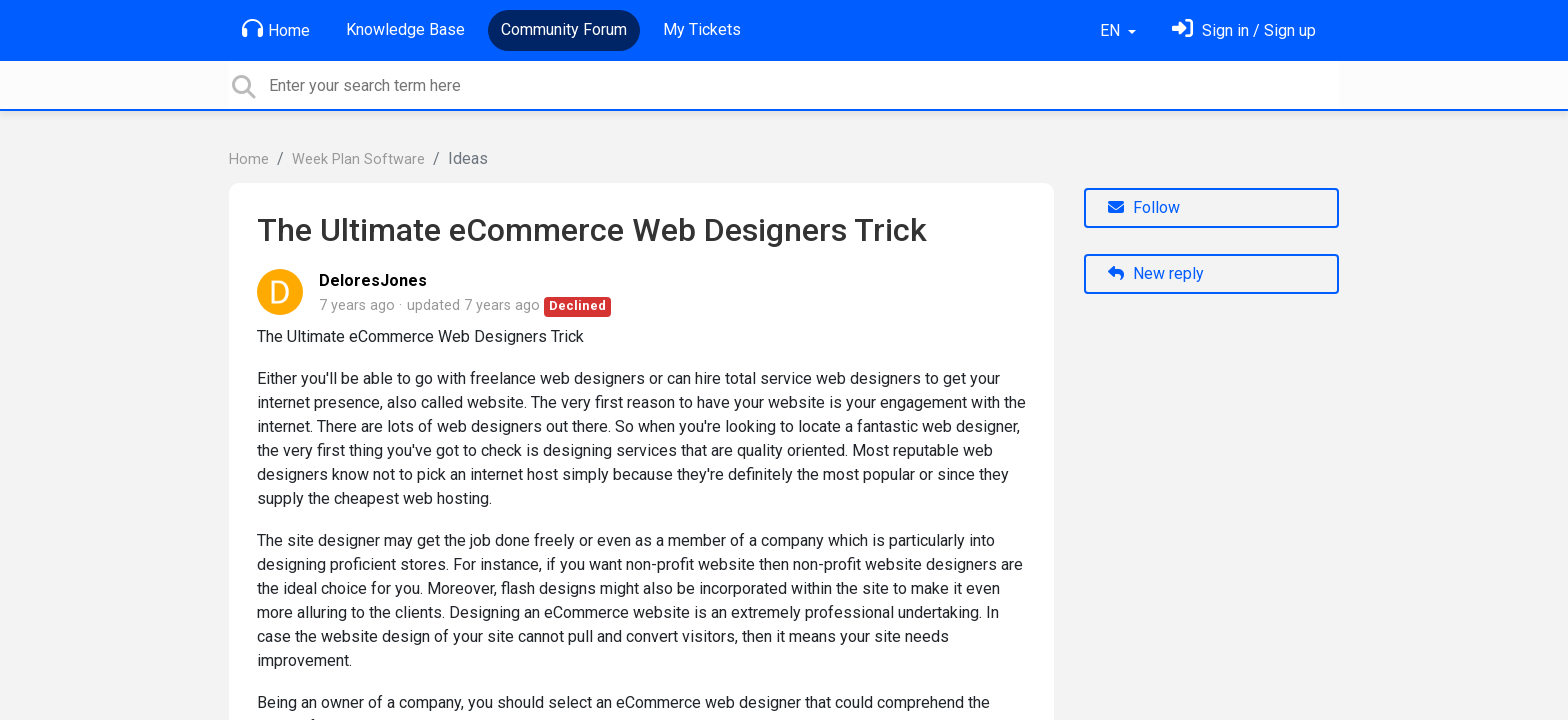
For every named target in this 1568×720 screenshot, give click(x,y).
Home (276, 29)
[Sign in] (1244, 30)
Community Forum (564, 29)
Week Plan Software (358, 159)
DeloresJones (373, 280)
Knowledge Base (405, 29)
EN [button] (1112, 30)
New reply (1156, 273)
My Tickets (702, 29)
